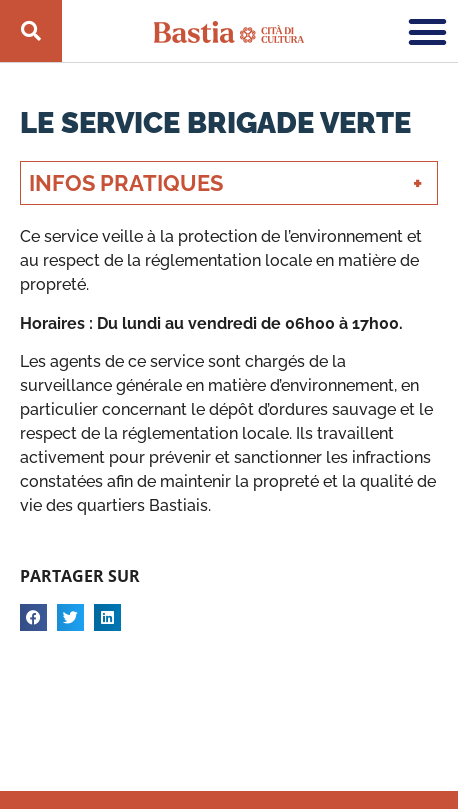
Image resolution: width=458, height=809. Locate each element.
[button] (428, 31)
